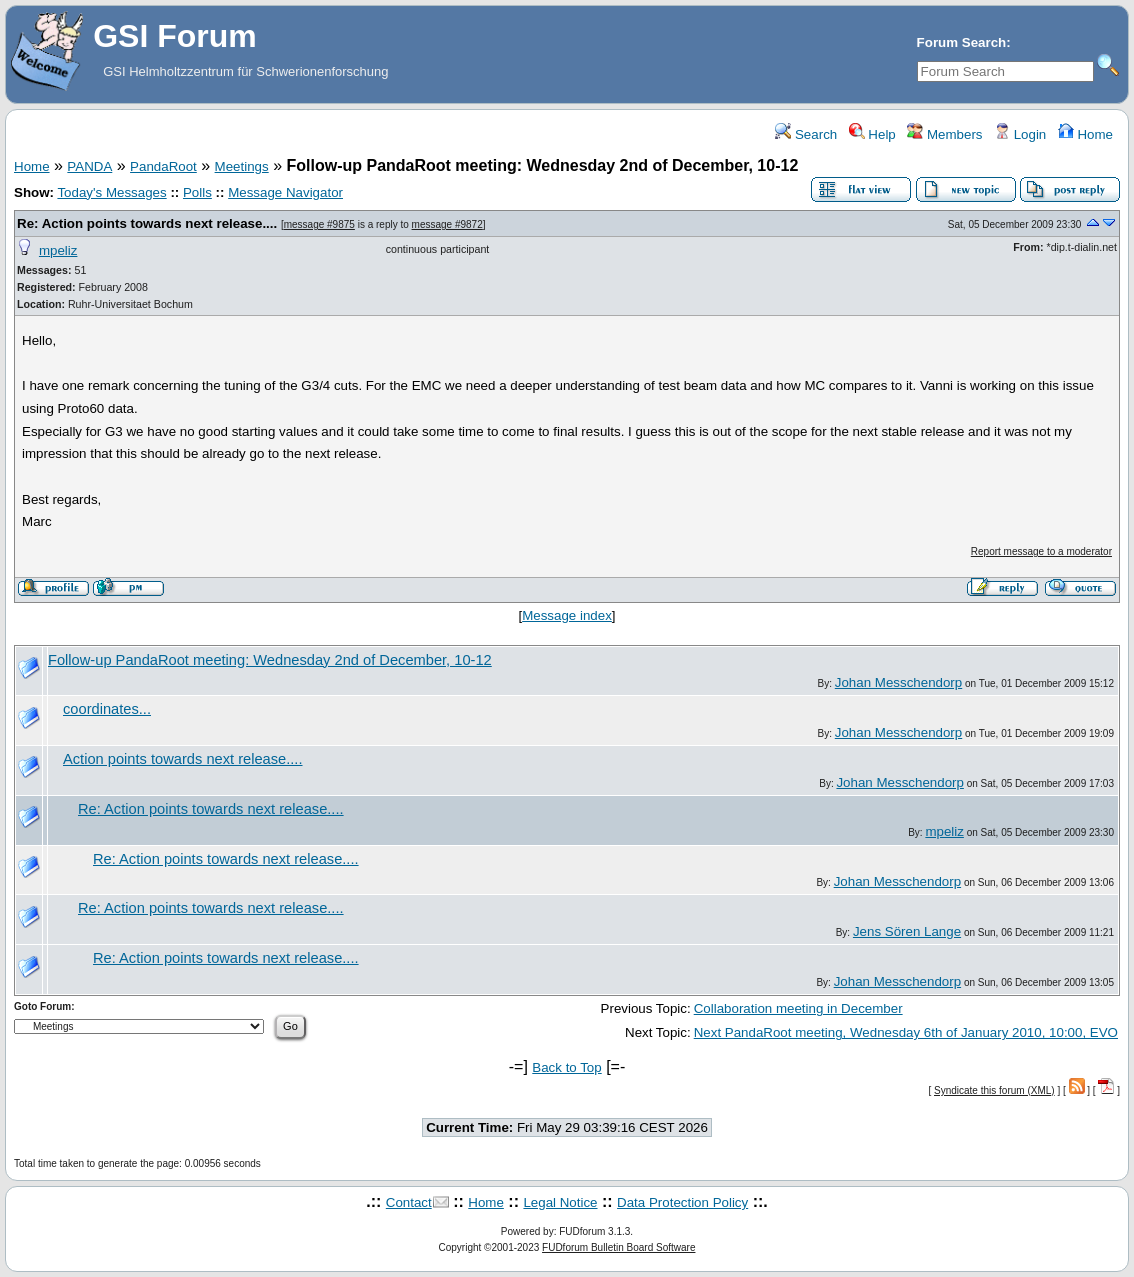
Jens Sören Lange (907, 931)
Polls (197, 192)
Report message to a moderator (1041, 551)
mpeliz (58, 250)
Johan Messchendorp (898, 682)
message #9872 (447, 224)
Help (872, 134)
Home (1085, 134)
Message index (567, 615)
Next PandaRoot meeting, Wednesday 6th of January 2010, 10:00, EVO (906, 1032)
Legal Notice (560, 1202)
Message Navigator (285, 192)
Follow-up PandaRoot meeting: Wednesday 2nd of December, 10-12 (270, 660)
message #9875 (319, 224)
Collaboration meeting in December (798, 1008)
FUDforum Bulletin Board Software (618, 1247)
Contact (409, 1202)
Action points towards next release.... (183, 759)
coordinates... (107, 709)
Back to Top (566, 1067)
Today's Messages (111, 192)
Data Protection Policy (682, 1202)
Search (806, 134)
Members (944, 134)
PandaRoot (163, 166)
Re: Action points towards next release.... (147, 223)
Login (1020, 134)
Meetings (242, 166)
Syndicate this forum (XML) (994, 1090)
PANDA (89, 166)
